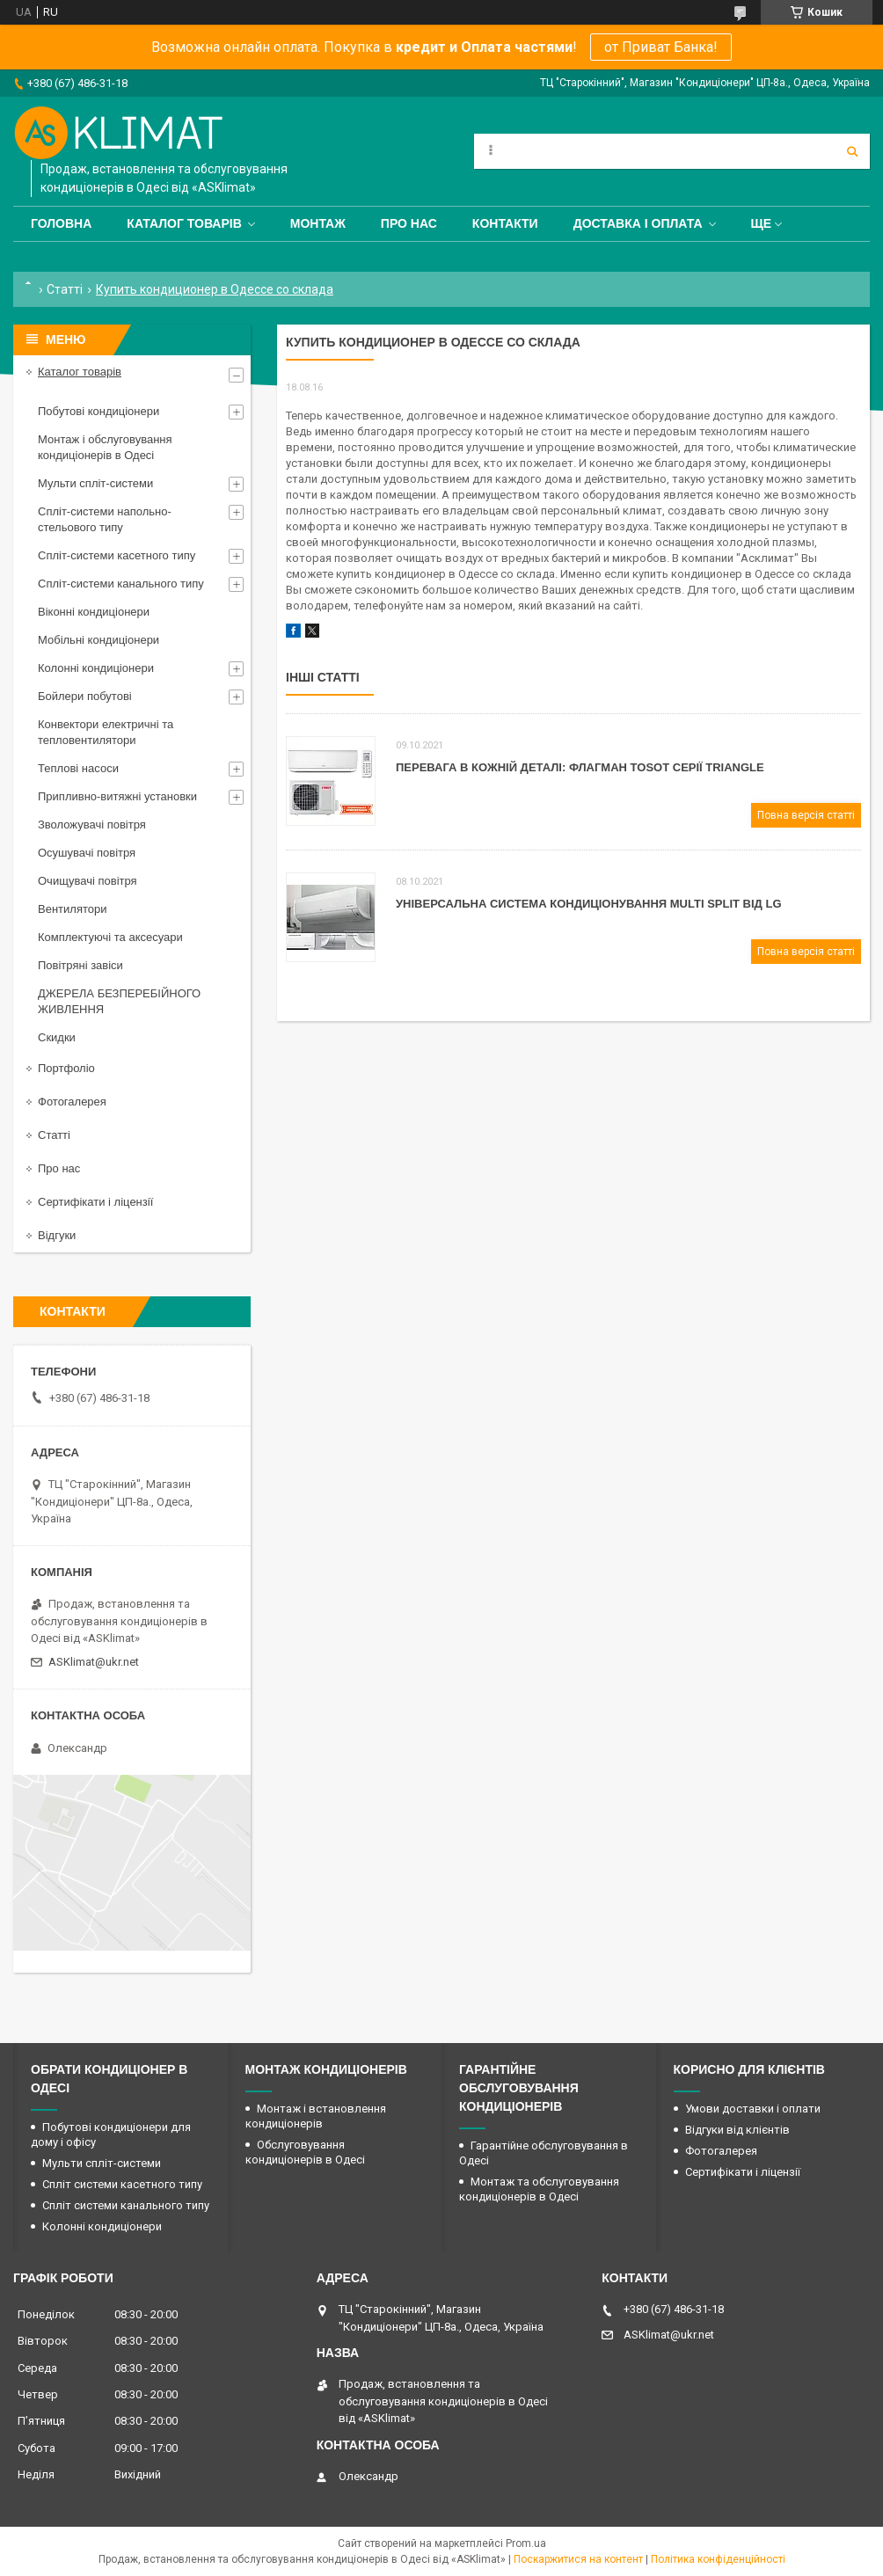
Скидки (57, 1037)
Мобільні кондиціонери (98, 639)
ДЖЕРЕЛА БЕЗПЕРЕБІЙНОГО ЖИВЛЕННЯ (119, 1001)
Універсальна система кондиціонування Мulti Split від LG (589, 903)
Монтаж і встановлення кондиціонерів (315, 2116)
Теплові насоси (78, 768)
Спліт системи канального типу (125, 2205)
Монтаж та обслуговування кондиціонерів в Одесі (539, 2189)
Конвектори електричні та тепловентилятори (105, 732)
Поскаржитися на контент (578, 2559)
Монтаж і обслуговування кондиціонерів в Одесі (105, 447)
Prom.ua (526, 2543)
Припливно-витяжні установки (117, 796)
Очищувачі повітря (87, 880)
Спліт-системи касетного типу (116, 555)
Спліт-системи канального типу (121, 583)
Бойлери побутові (85, 696)
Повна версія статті (806, 815)
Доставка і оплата (638, 223)
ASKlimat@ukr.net (93, 1661)
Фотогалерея (72, 1101)
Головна (61, 223)
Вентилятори (72, 909)
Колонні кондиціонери (96, 668)
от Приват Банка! (661, 47)
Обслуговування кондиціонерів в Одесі (305, 2152)
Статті (65, 289)
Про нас (409, 223)
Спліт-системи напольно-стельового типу (104, 519)
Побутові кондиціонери (98, 411)
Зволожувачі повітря (92, 824)
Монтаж (318, 223)
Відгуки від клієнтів (737, 2129)
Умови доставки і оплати (753, 2108)
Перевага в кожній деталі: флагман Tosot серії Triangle (580, 767)
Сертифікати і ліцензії (95, 1201)
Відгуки (57, 1235)
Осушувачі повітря (86, 852)
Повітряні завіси (80, 965)
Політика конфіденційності (718, 2559)
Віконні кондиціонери (94, 611)
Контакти (505, 223)
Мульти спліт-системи (95, 483)
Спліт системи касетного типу (122, 2184)
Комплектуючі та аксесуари (110, 937)
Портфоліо (66, 1068)
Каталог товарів (184, 223)
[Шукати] (852, 151)
